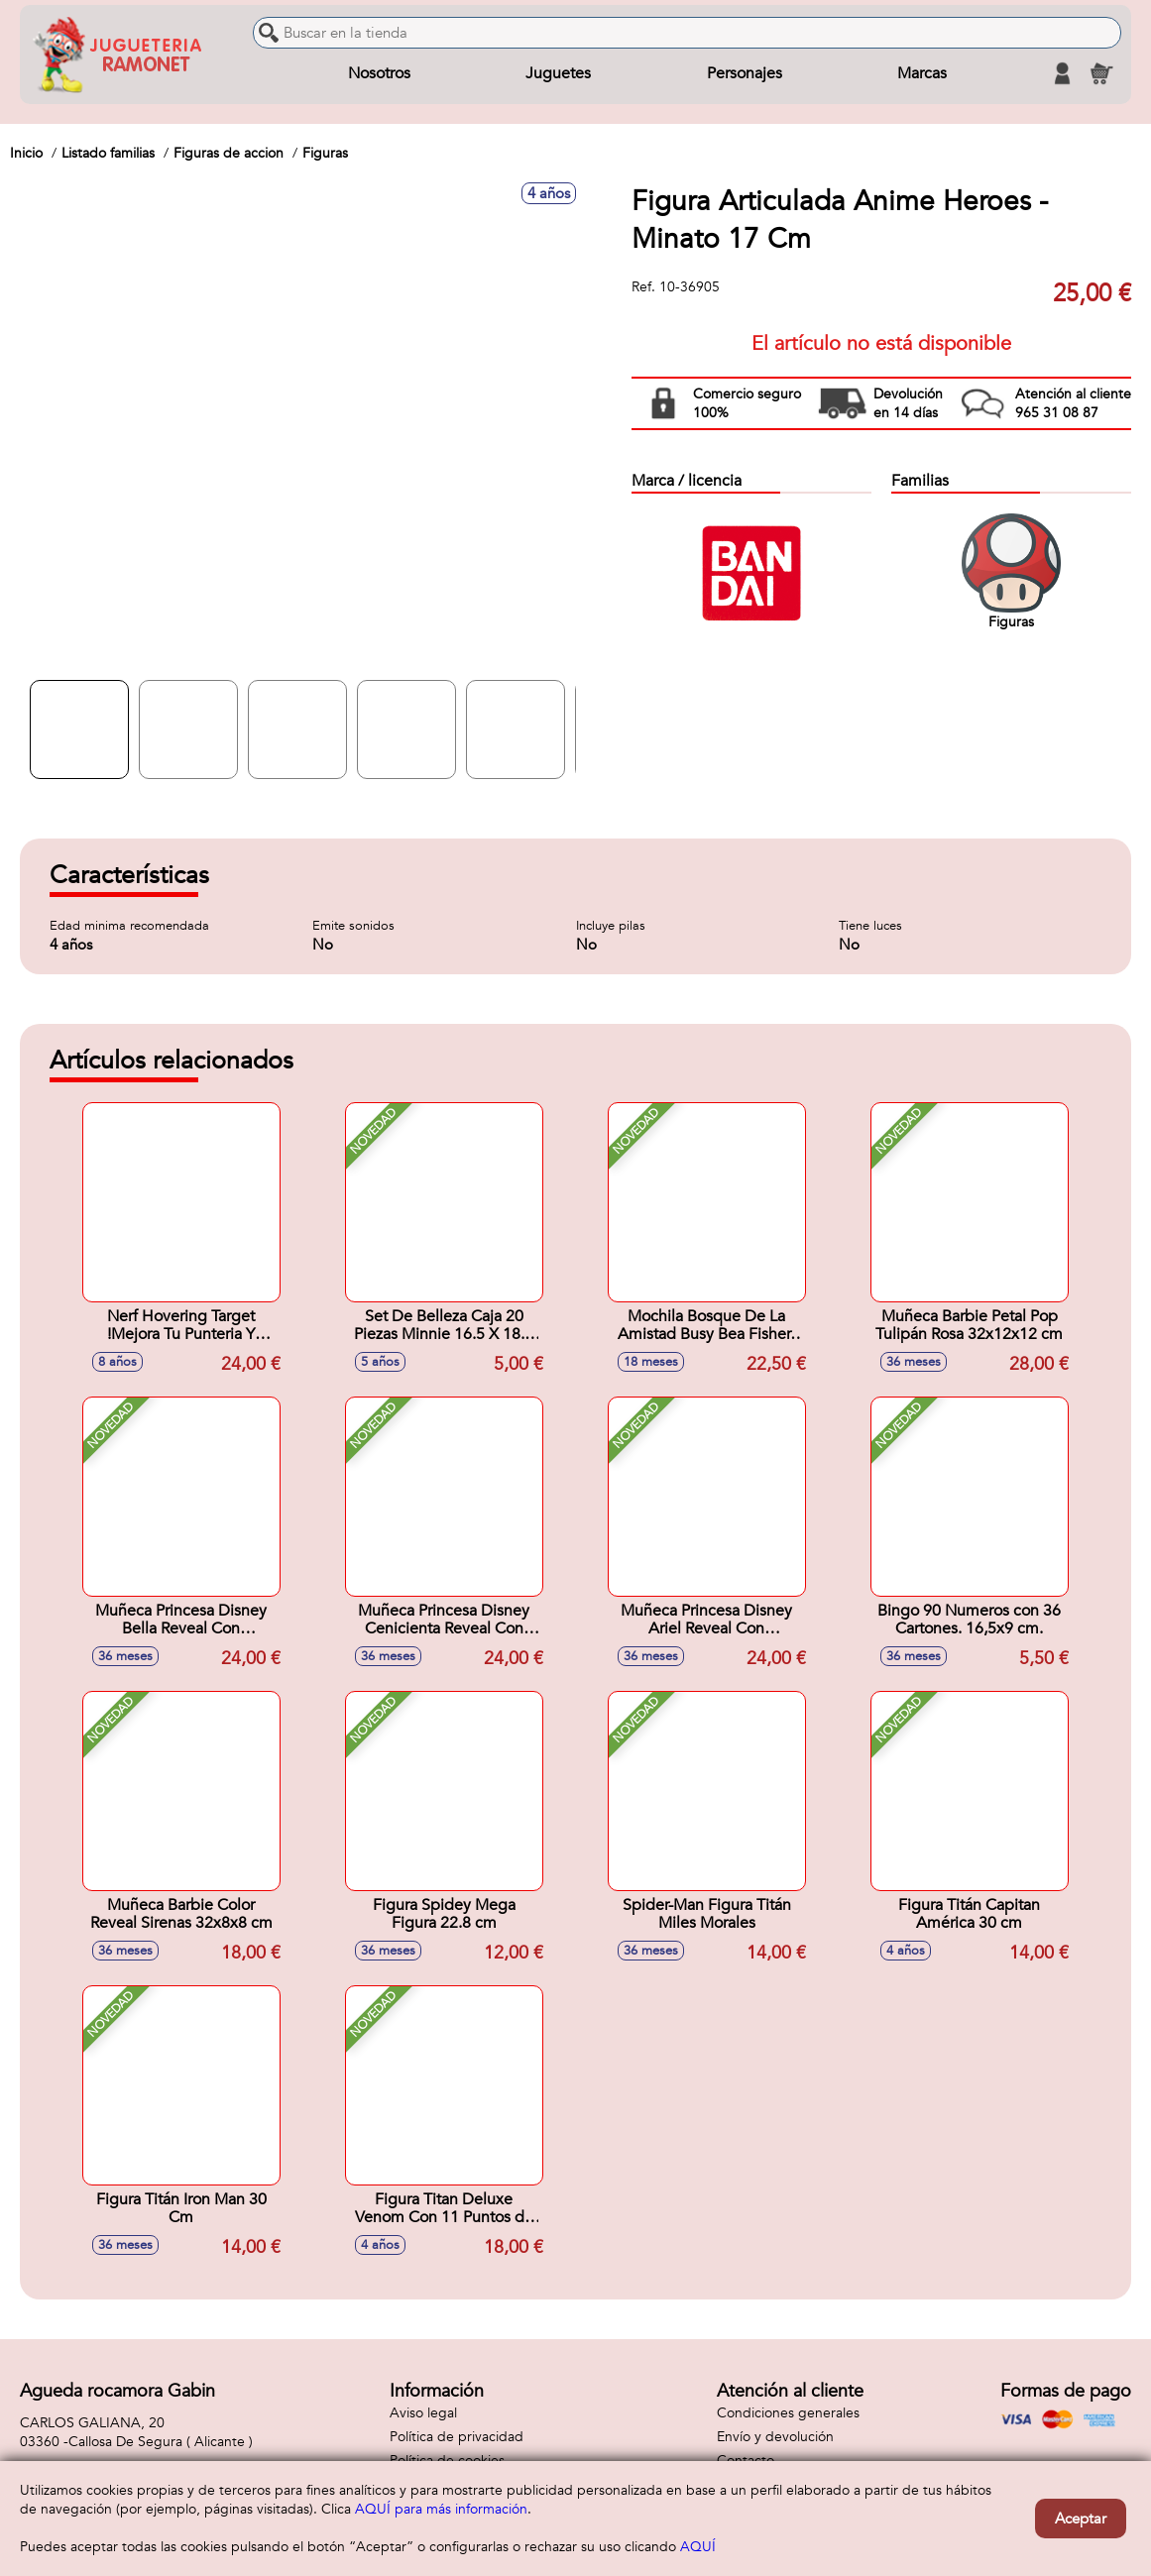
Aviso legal (423, 2413)
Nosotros (379, 73)
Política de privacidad (456, 2436)
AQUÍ (698, 2546)
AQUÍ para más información (441, 2509)
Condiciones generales (788, 2413)
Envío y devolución (775, 2436)
